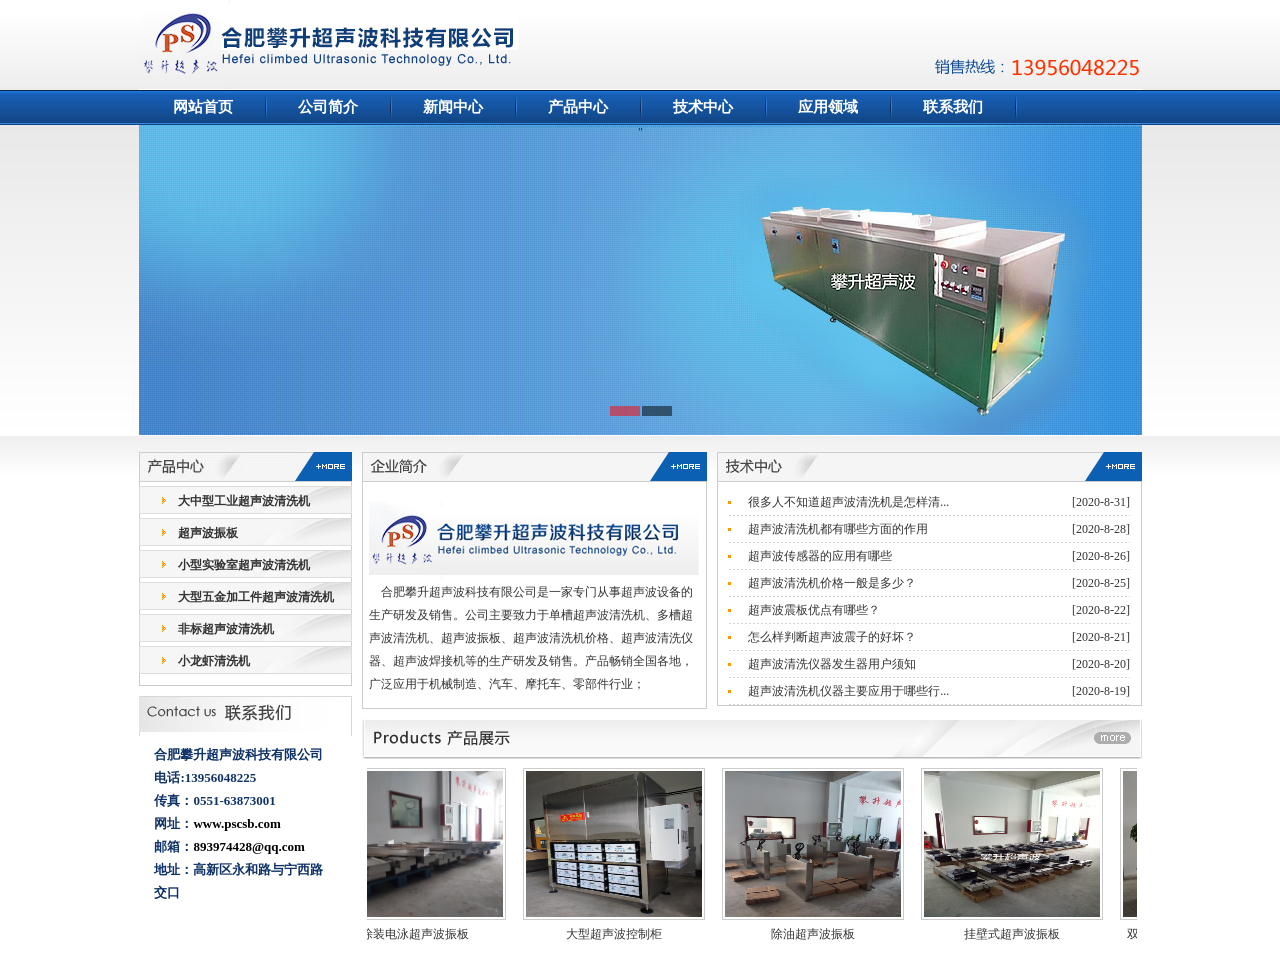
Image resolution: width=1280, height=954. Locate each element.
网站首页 (203, 107)
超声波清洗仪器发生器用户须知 (832, 664)
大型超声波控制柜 (622, 934)
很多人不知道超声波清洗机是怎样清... (848, 502)
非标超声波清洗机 (226, 629)
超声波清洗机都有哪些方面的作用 (838, 529)
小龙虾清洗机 (214, 661)
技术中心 (703, 107)
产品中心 (578, 107)
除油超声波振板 (821, 934)
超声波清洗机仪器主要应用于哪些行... (848, 691)
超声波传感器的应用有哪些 (820, 556)
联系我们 (953, 107)
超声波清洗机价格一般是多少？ (832, 583)
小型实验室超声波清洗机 (244, 565)
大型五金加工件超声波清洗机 (256, 597)
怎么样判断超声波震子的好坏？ (832, 637)
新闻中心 (453, 107)
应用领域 (828, 107)
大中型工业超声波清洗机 (244, 501)
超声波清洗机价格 (561, 638)
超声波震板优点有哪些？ (814, 610)
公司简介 (328, 107)
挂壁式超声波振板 (1020, 934)
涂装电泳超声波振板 (423, 934)
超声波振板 (208, 533)
